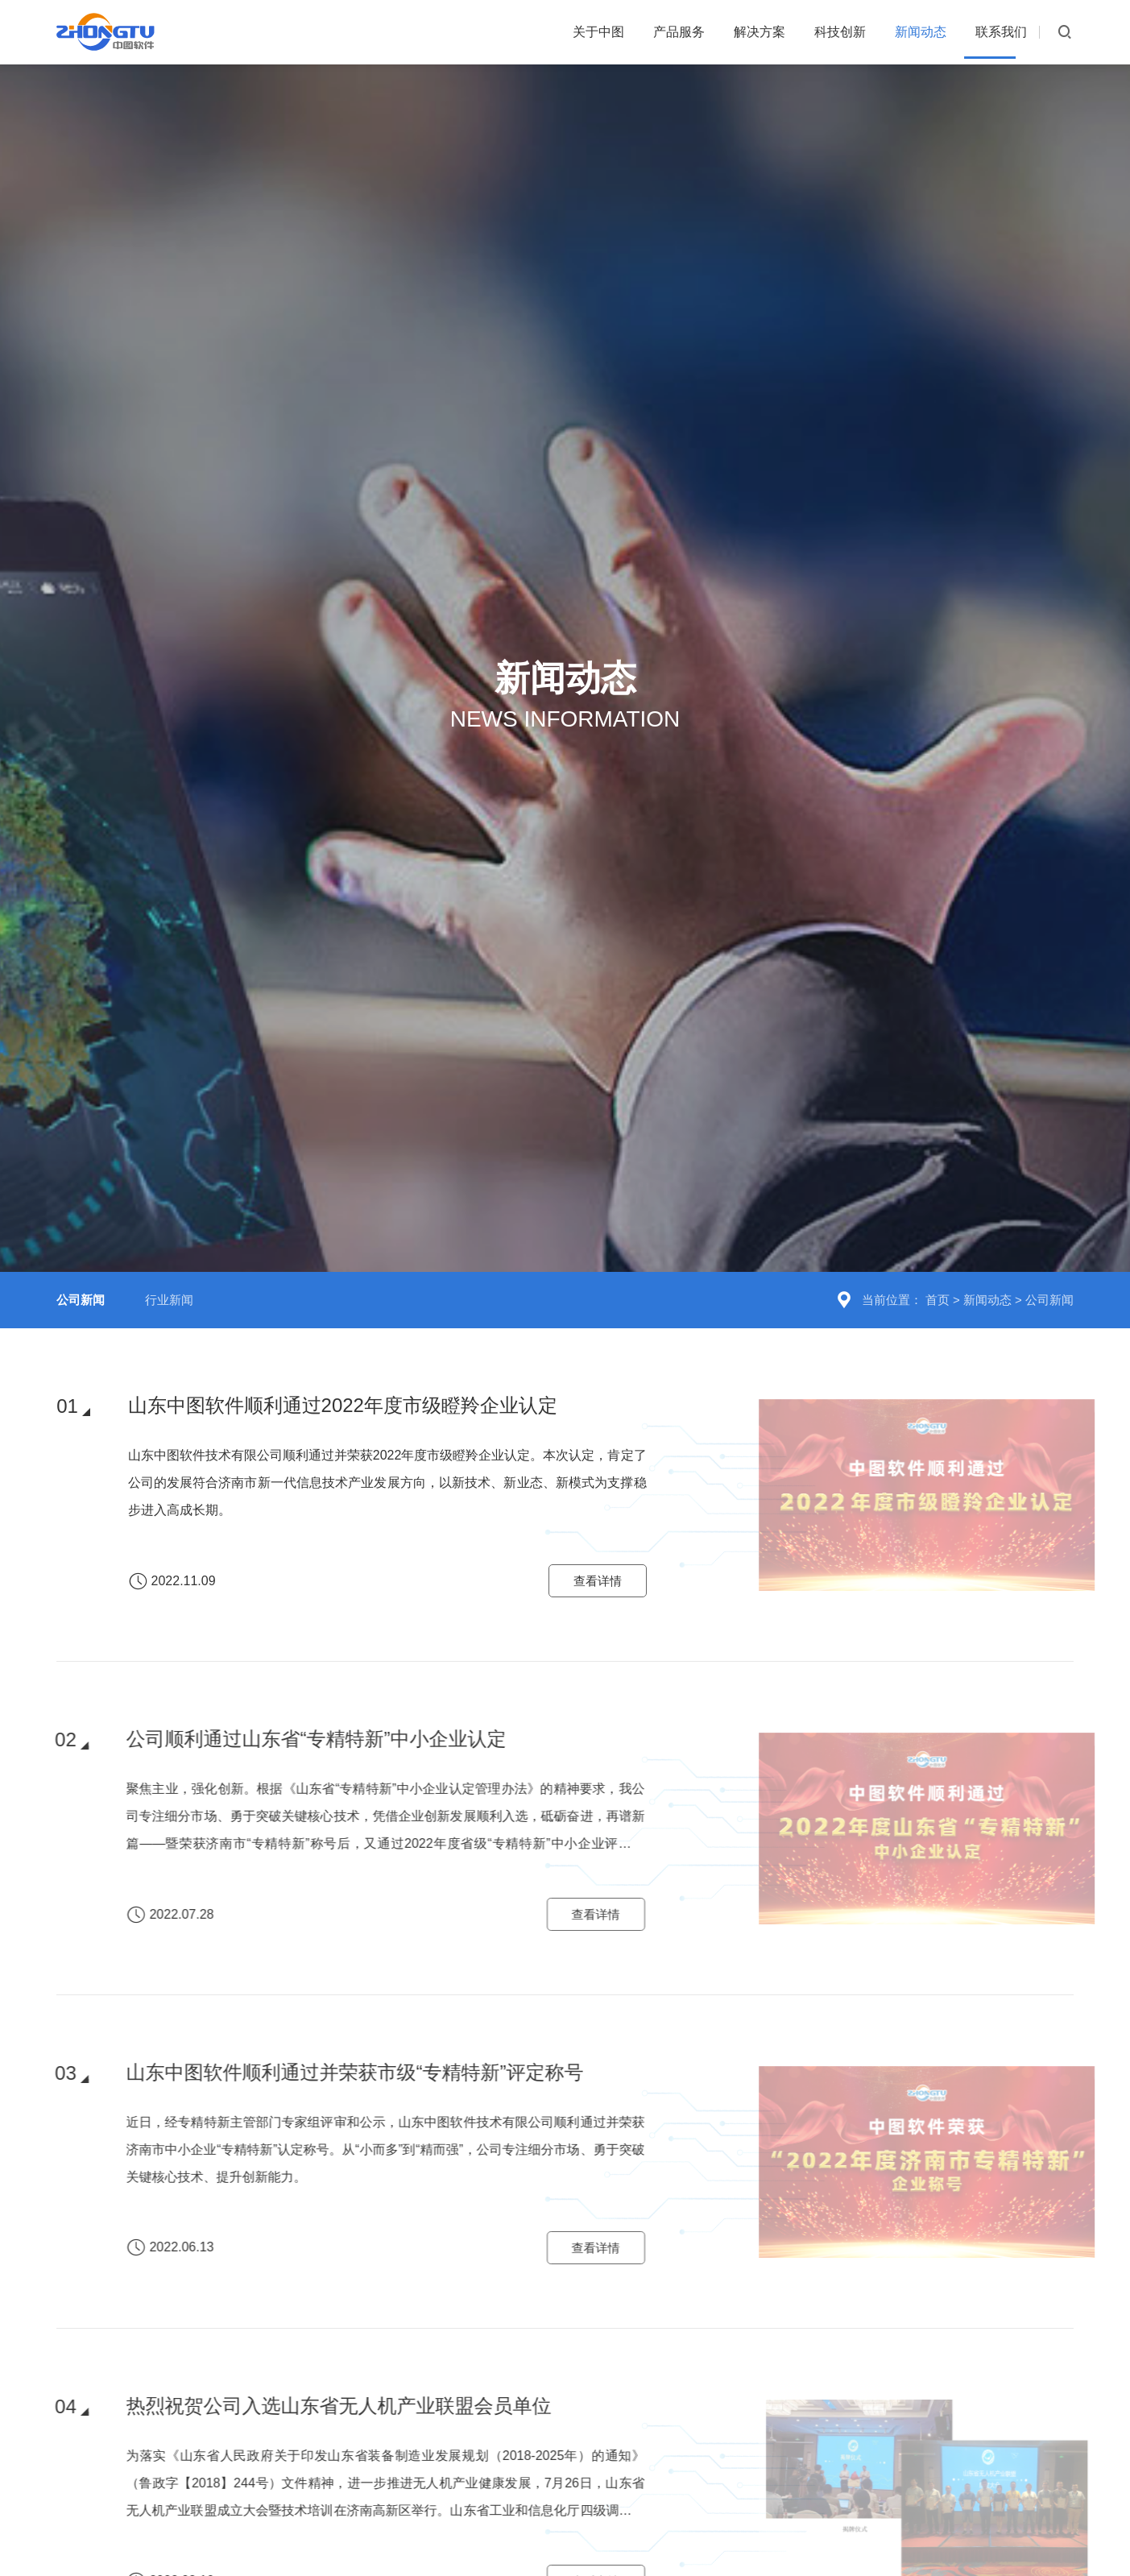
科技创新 (797, 32)
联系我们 (990, 32)
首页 (937, 1251)
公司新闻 (1049, 1251)
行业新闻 (169, 1251)
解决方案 (700, 32)
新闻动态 (894, 32)
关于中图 (506, 32)
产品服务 (603, 32)
